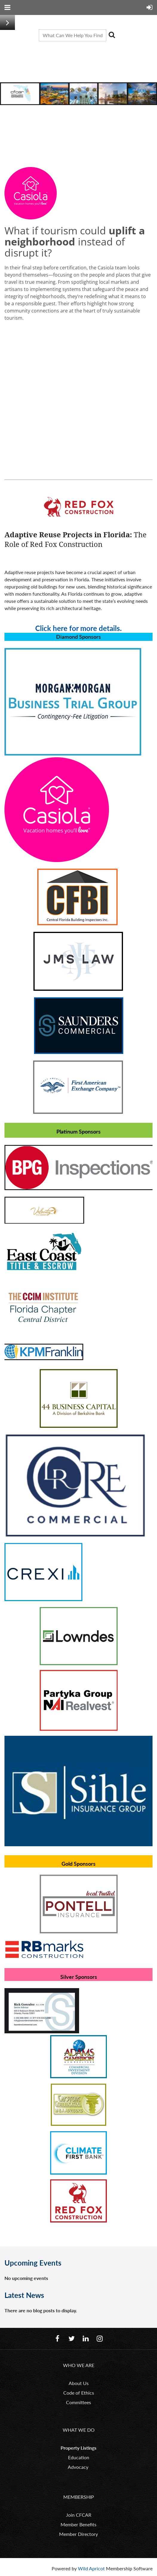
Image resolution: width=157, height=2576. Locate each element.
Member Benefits (78, 2524)
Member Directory (78, 2534)
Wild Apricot (91, 2568)
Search (112, 34)
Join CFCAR (78, 2515)
